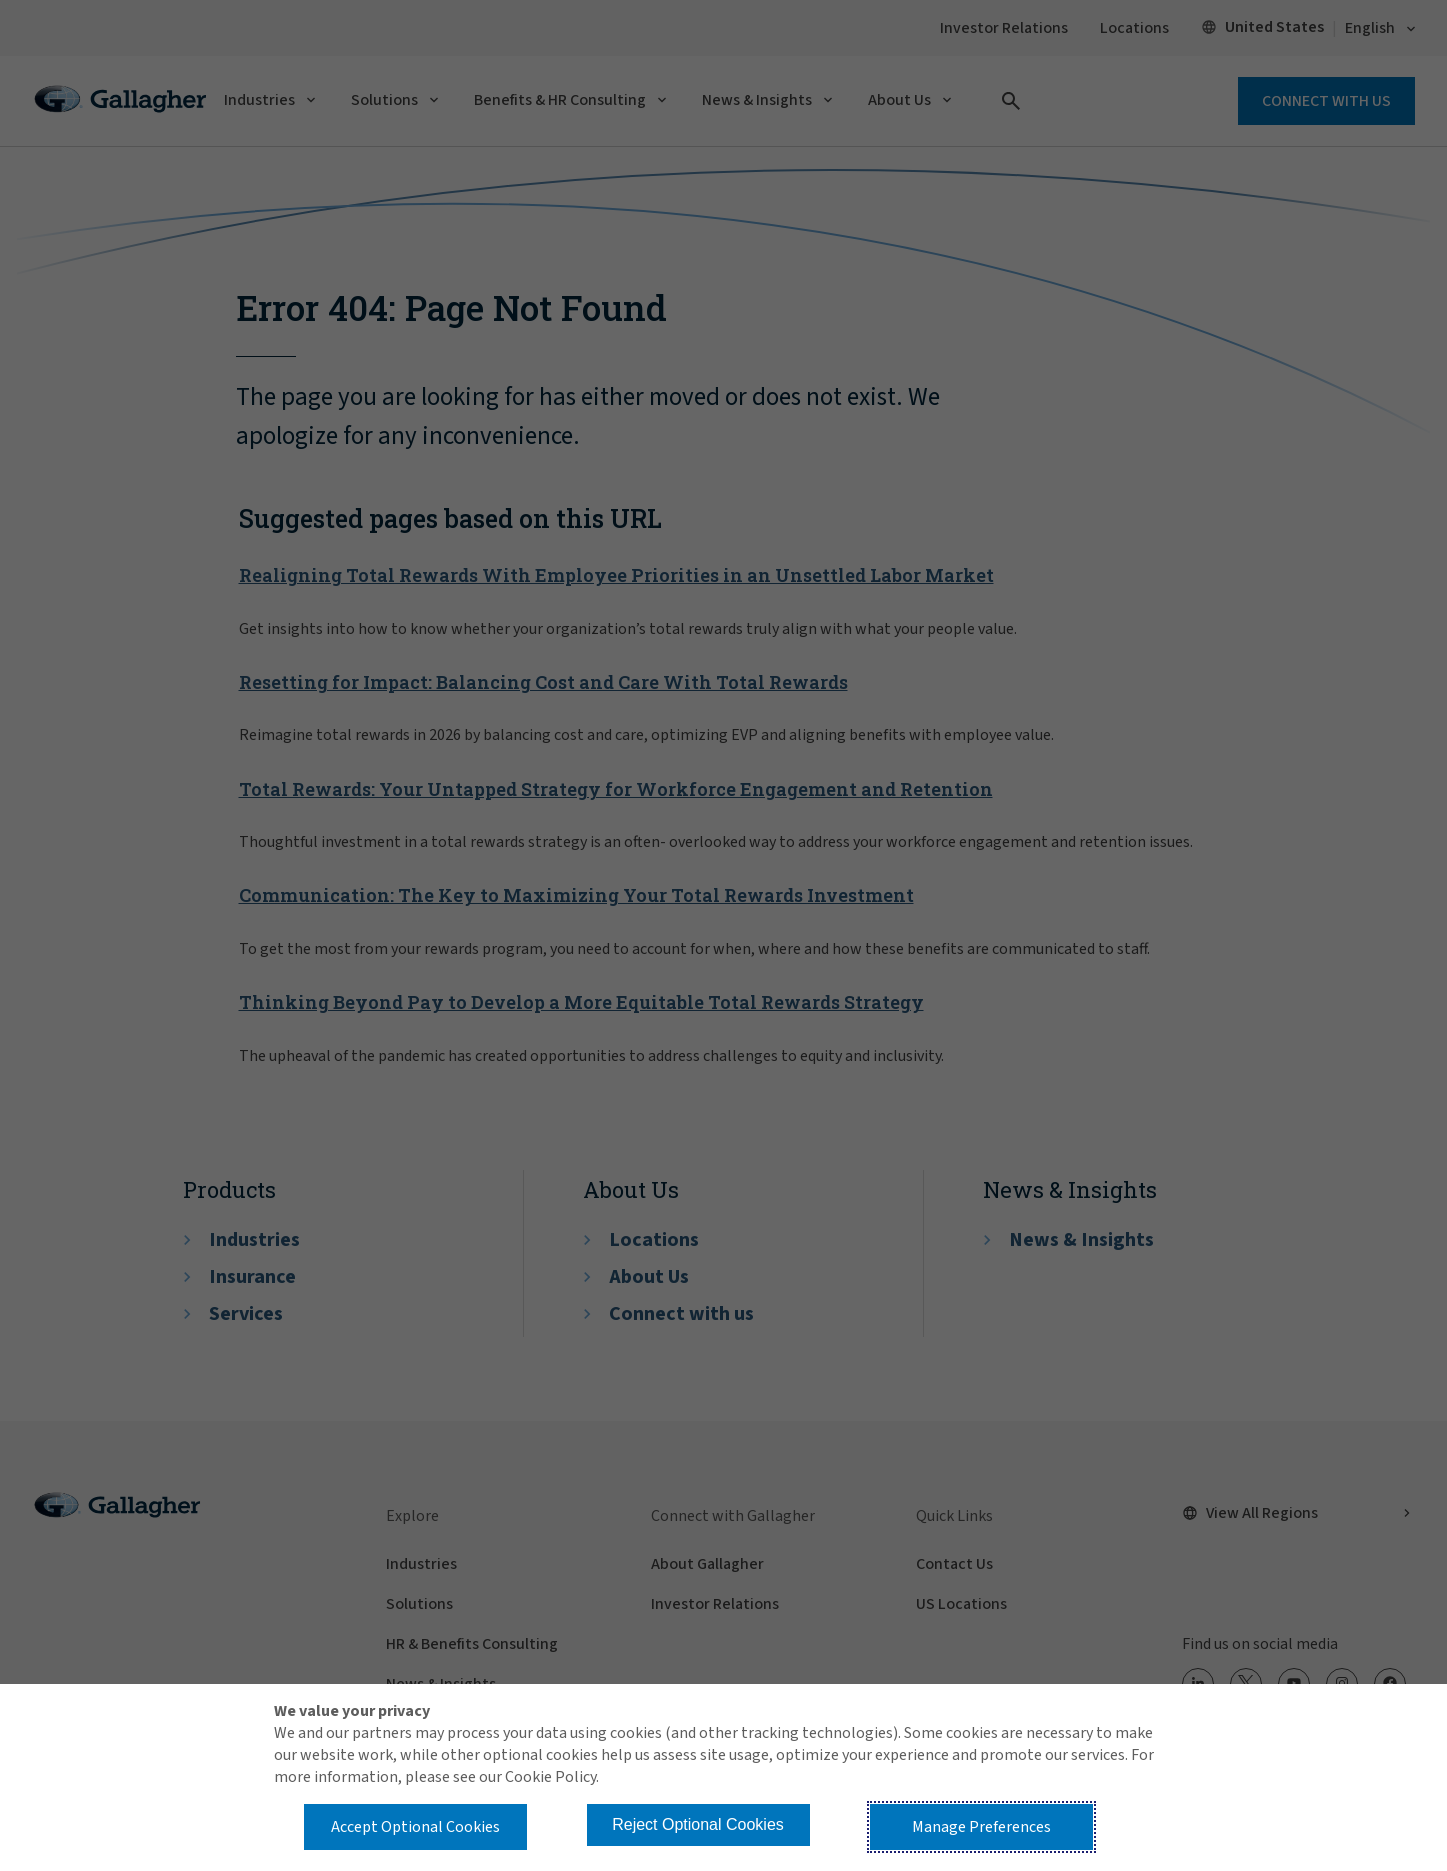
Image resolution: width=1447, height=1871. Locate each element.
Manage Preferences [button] (981, 1827)
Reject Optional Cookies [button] (698, 1824)
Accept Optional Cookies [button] (415, 1827)
